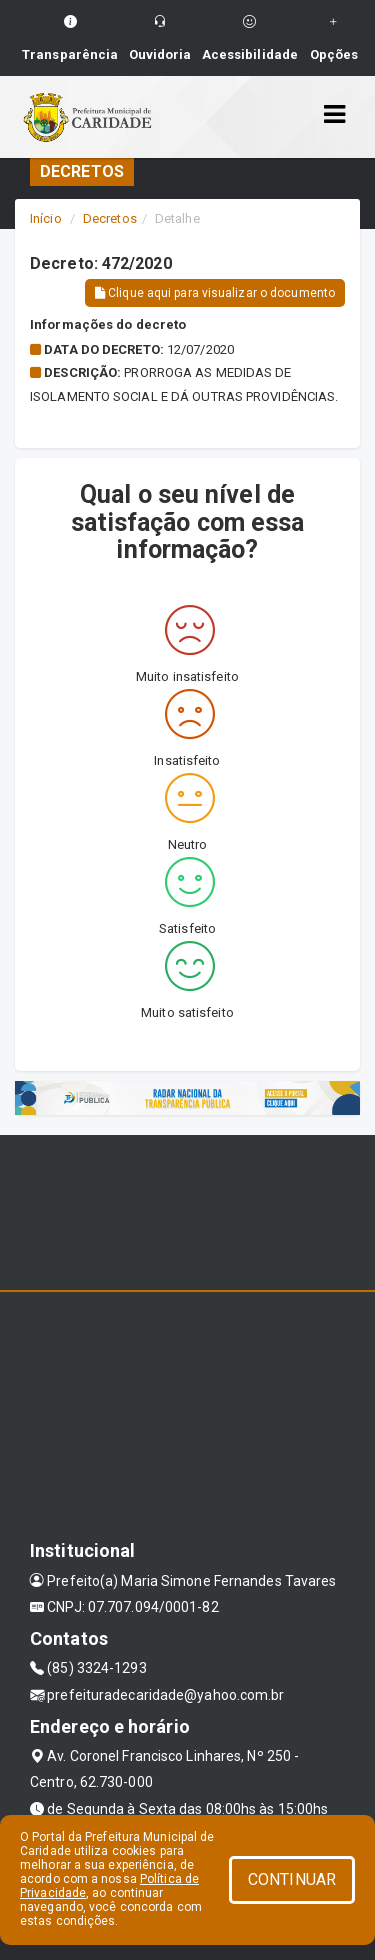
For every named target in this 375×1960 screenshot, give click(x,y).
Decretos (110, 218)
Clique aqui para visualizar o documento (215, 293)
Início (46, 218)
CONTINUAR (292, 1879)
